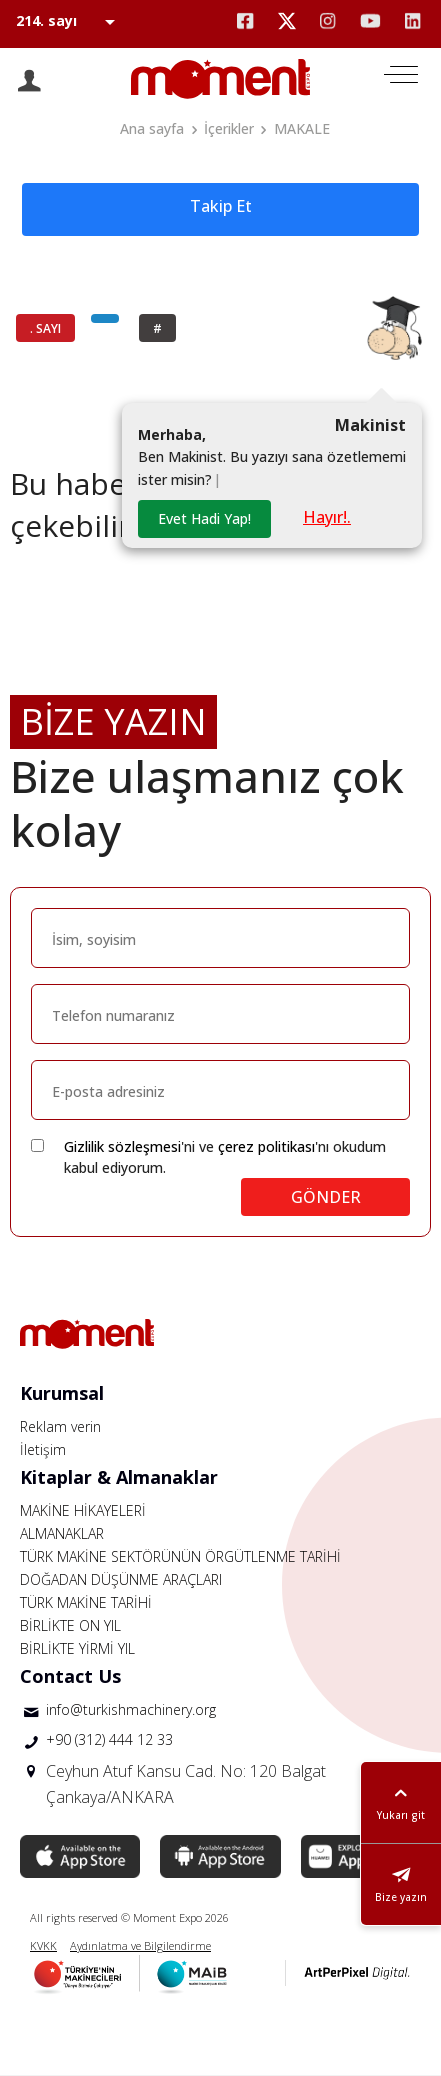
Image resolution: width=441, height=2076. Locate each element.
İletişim (43, 1449)
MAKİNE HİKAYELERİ (83, 1510)
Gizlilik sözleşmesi (122, 1146)
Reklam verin (60, 1426)
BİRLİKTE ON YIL (70, 1625)
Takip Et (221, 206)
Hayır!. (327, 517)
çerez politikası (266, 1146)
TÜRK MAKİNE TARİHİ (86, 1602)
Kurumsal (62, 1393)
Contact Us (70, 1676)
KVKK (43, 1945)
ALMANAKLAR (62, 1533)
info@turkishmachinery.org (131, 1709)
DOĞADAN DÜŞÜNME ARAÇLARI (121, 1579)
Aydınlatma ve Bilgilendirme (140, 1945)
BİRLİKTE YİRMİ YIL (77, 1648)
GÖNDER (326, 1197)
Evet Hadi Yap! (204, 518)
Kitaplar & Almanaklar (119, 1477)
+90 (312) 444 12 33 (109, 1739)
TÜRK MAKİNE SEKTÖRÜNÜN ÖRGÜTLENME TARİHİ (180, 1556)
